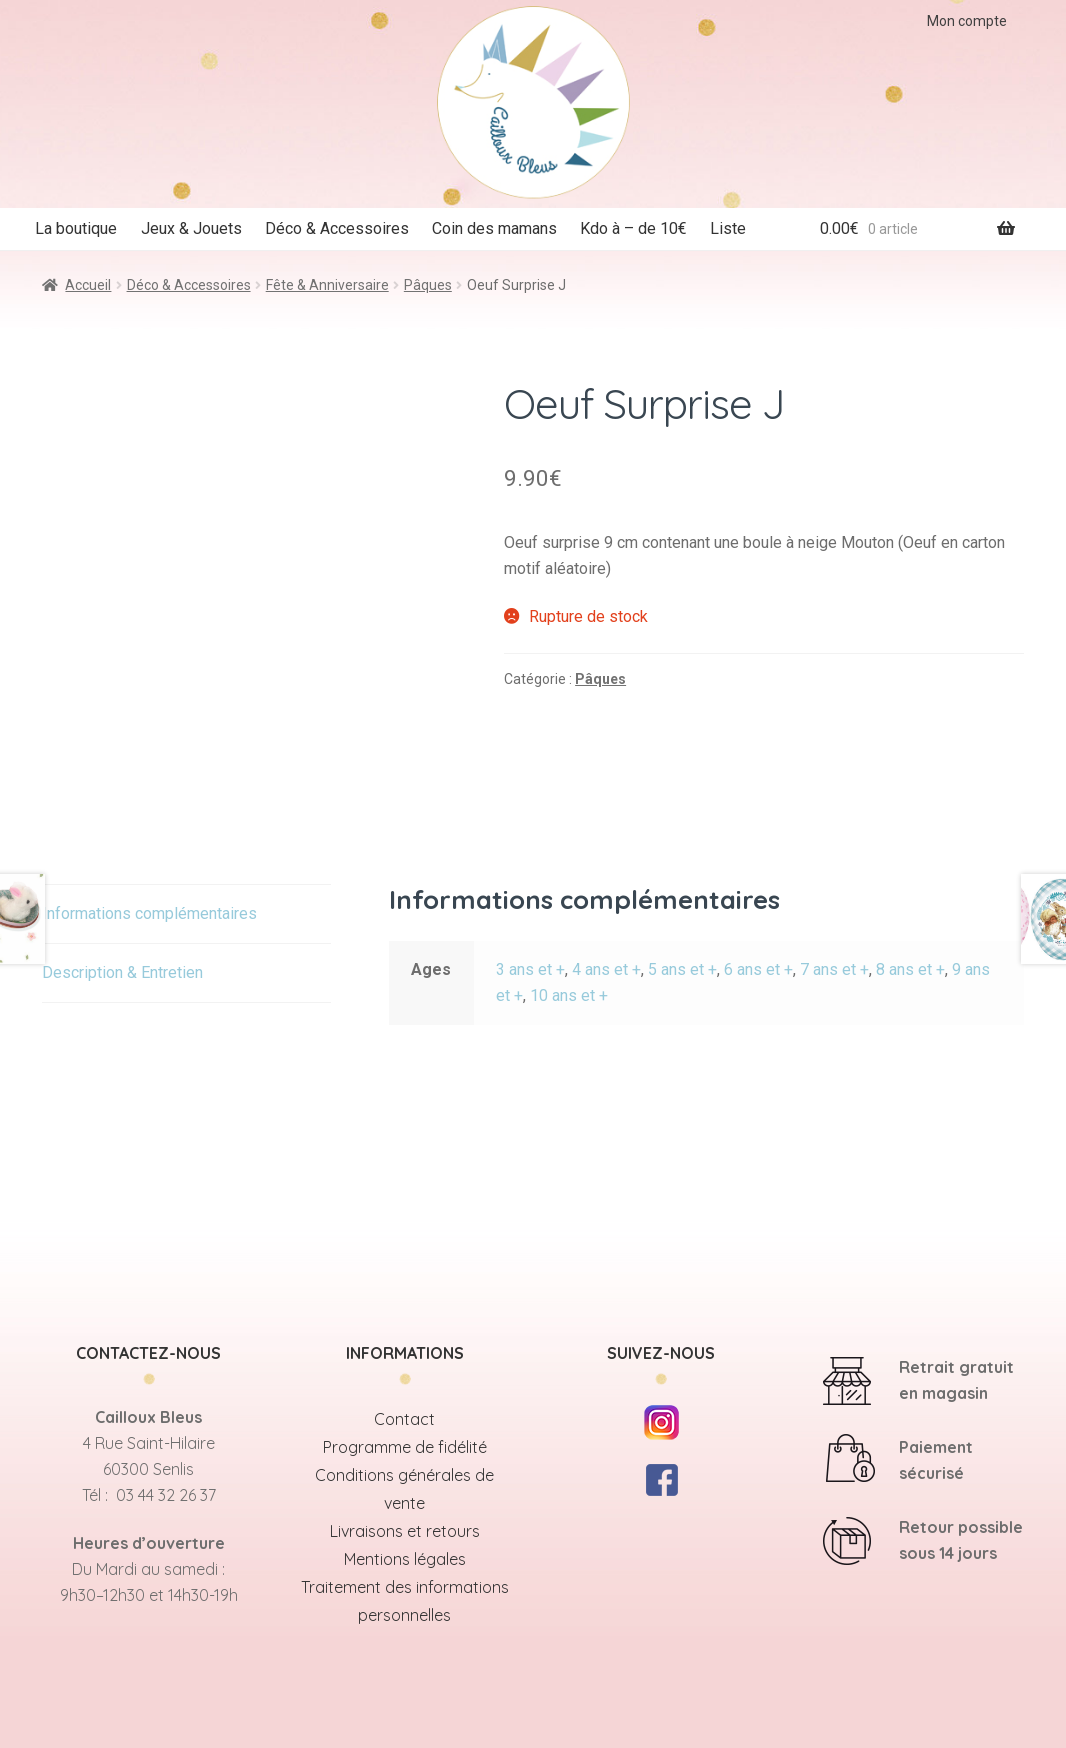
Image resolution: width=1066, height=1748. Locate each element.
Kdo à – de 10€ (633, 228)
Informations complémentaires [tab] (149, 913)
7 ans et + (834, 969)
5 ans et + (682, 969)
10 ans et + (569, 995)
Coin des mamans (494, 228)
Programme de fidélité (405, 1447)
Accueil (88, 285)
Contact (404, 1419)
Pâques (428, 285)
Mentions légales (405, 1559)
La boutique (76, 228)
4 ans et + (606, 969)
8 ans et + (910, 969)
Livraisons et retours (405, 1531)
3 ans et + (530, 969)
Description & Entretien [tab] (122, 972)
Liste (728, 228)
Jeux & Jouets (191, 228)
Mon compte (967, 21)
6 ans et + (758, 969)
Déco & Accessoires (337, 228)
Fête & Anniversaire (327, 285)
